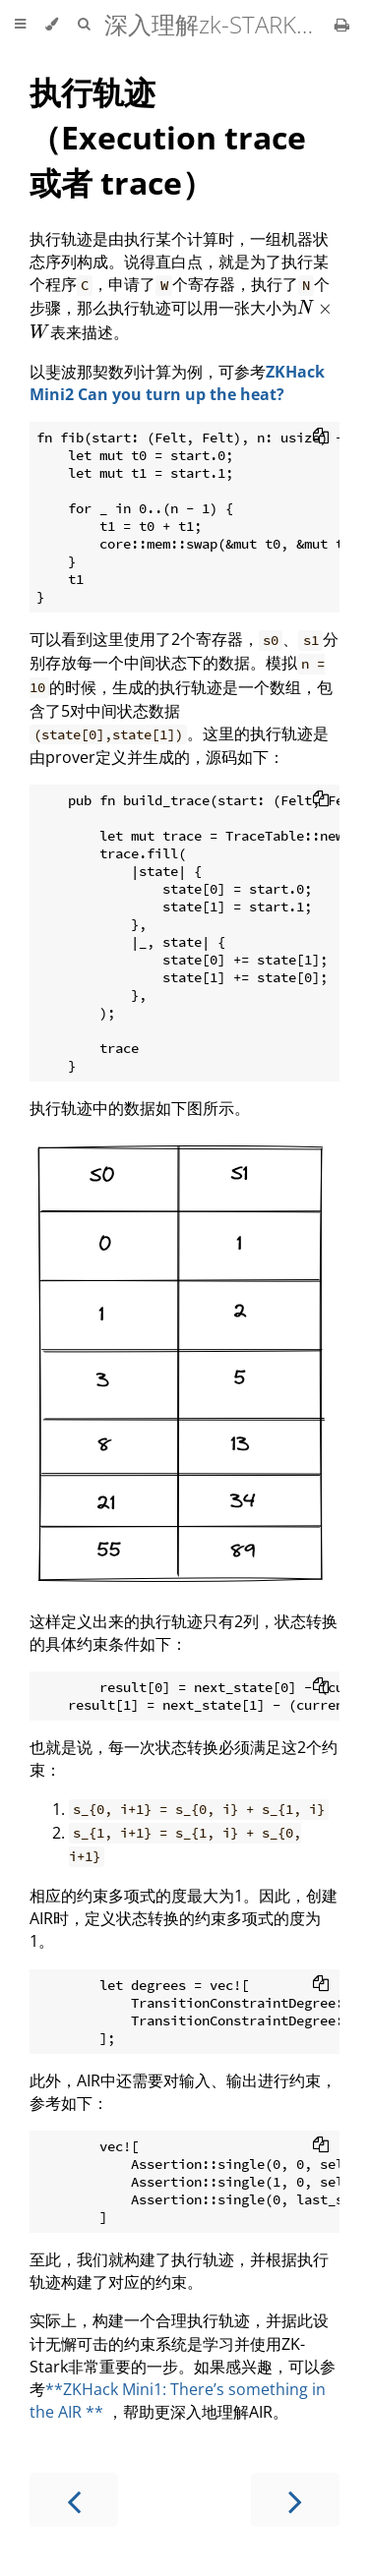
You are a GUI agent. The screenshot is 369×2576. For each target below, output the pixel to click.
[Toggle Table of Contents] (20, 24)
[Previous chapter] (74, 2500)
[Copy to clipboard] (321, 437)
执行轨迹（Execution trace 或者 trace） (168, 137)
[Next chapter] (295, 2500)
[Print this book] (342, 24)
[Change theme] (51, 24)
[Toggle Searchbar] (83, 24)
